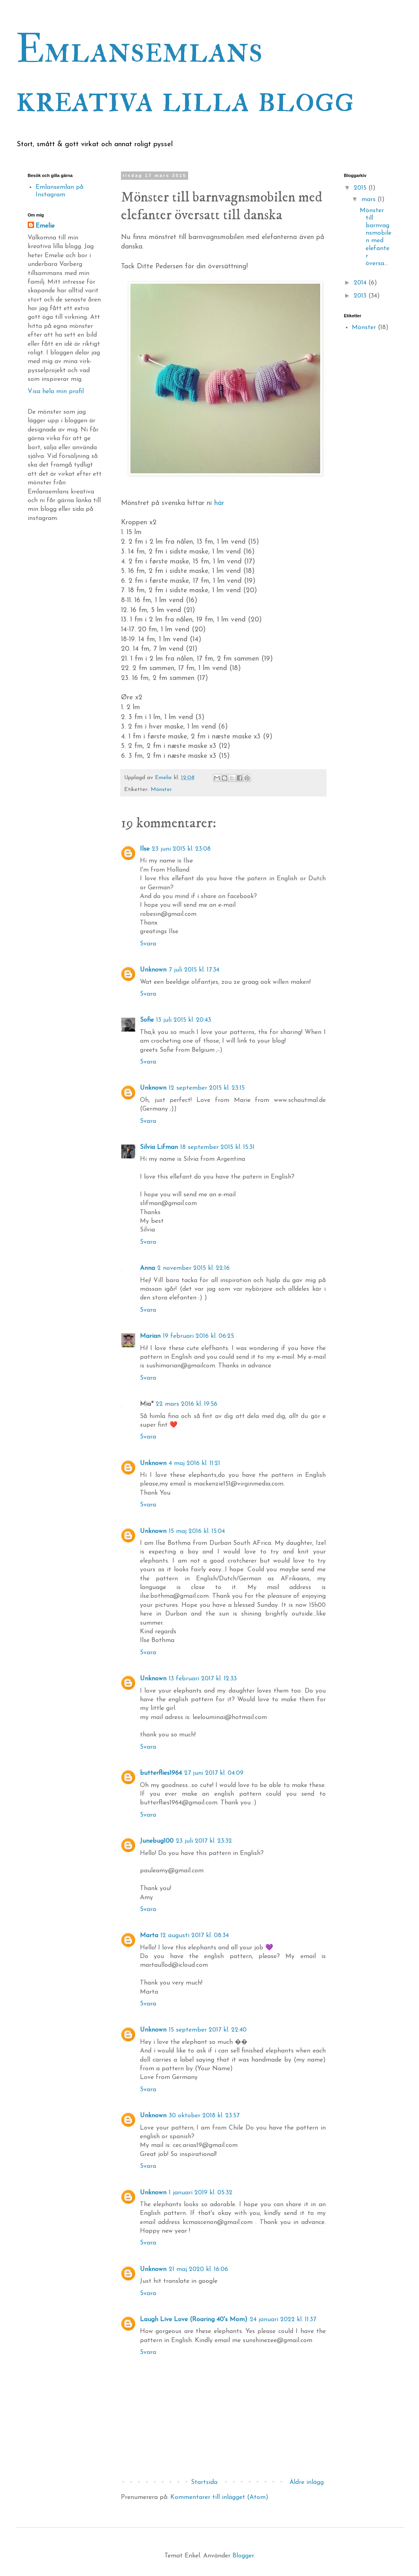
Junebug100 (157, 1841)
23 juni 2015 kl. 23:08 (181, 849)
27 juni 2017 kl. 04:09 (213, 1773)
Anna (147, 1268)
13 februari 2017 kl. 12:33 (203, 1679)
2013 (361, 296)
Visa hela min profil (56, 391)
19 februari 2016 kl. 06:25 (198, 1336)
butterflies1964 (161, 1773)
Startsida (204, 2482)
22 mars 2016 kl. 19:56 (186, 1404)
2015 (361, 188)
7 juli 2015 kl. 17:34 (194, 970)
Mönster (161, 790)
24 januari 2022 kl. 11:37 (283, 2319)
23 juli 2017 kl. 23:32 (204, 1841)
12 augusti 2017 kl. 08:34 (194, 1935)
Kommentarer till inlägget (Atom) (219, 2497)
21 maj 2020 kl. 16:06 (198, 2269)
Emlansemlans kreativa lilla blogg (185, 73)
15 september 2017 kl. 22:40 (208, 2030)
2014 (361, 283)
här (219, 503)
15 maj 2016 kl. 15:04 (197, 1531)
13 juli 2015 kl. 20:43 (183, 1020)
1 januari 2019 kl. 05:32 (200, 2193)
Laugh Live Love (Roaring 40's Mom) (193, 2319)
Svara (148, 944)
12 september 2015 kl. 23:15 (207, 1088)
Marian (150, 1336)
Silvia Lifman (159, 1147)
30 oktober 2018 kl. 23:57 (204, 2116)
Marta (149, 1935)
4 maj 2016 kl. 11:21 (194, 1463)
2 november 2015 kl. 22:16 (193, 1268)
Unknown (153, 970)
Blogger (243, 2556)
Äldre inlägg (306, 2482)
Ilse (144, 849)
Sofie (147, 1020)
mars (369, 199)
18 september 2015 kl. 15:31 (217, 1147)
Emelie (45, 226)
